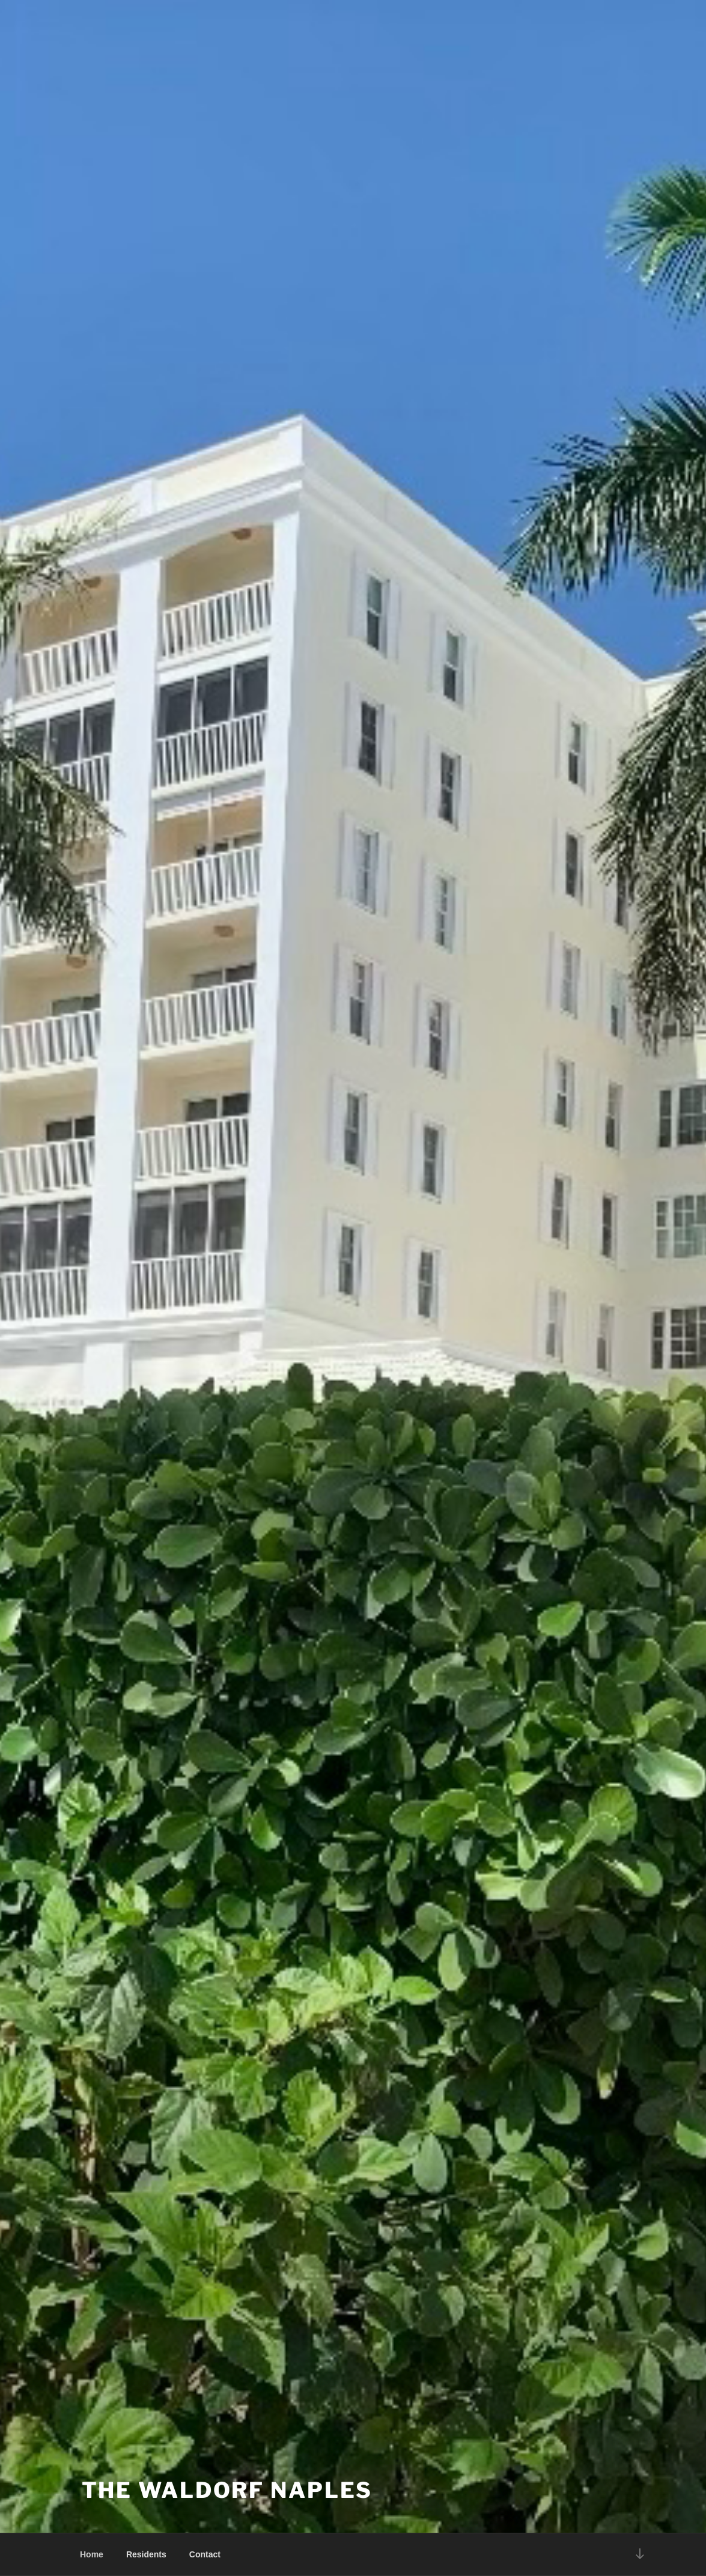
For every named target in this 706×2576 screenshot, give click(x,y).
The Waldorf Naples (227, 2490)
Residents (146, 2554)
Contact (205, 2554)
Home (91, 2554)
